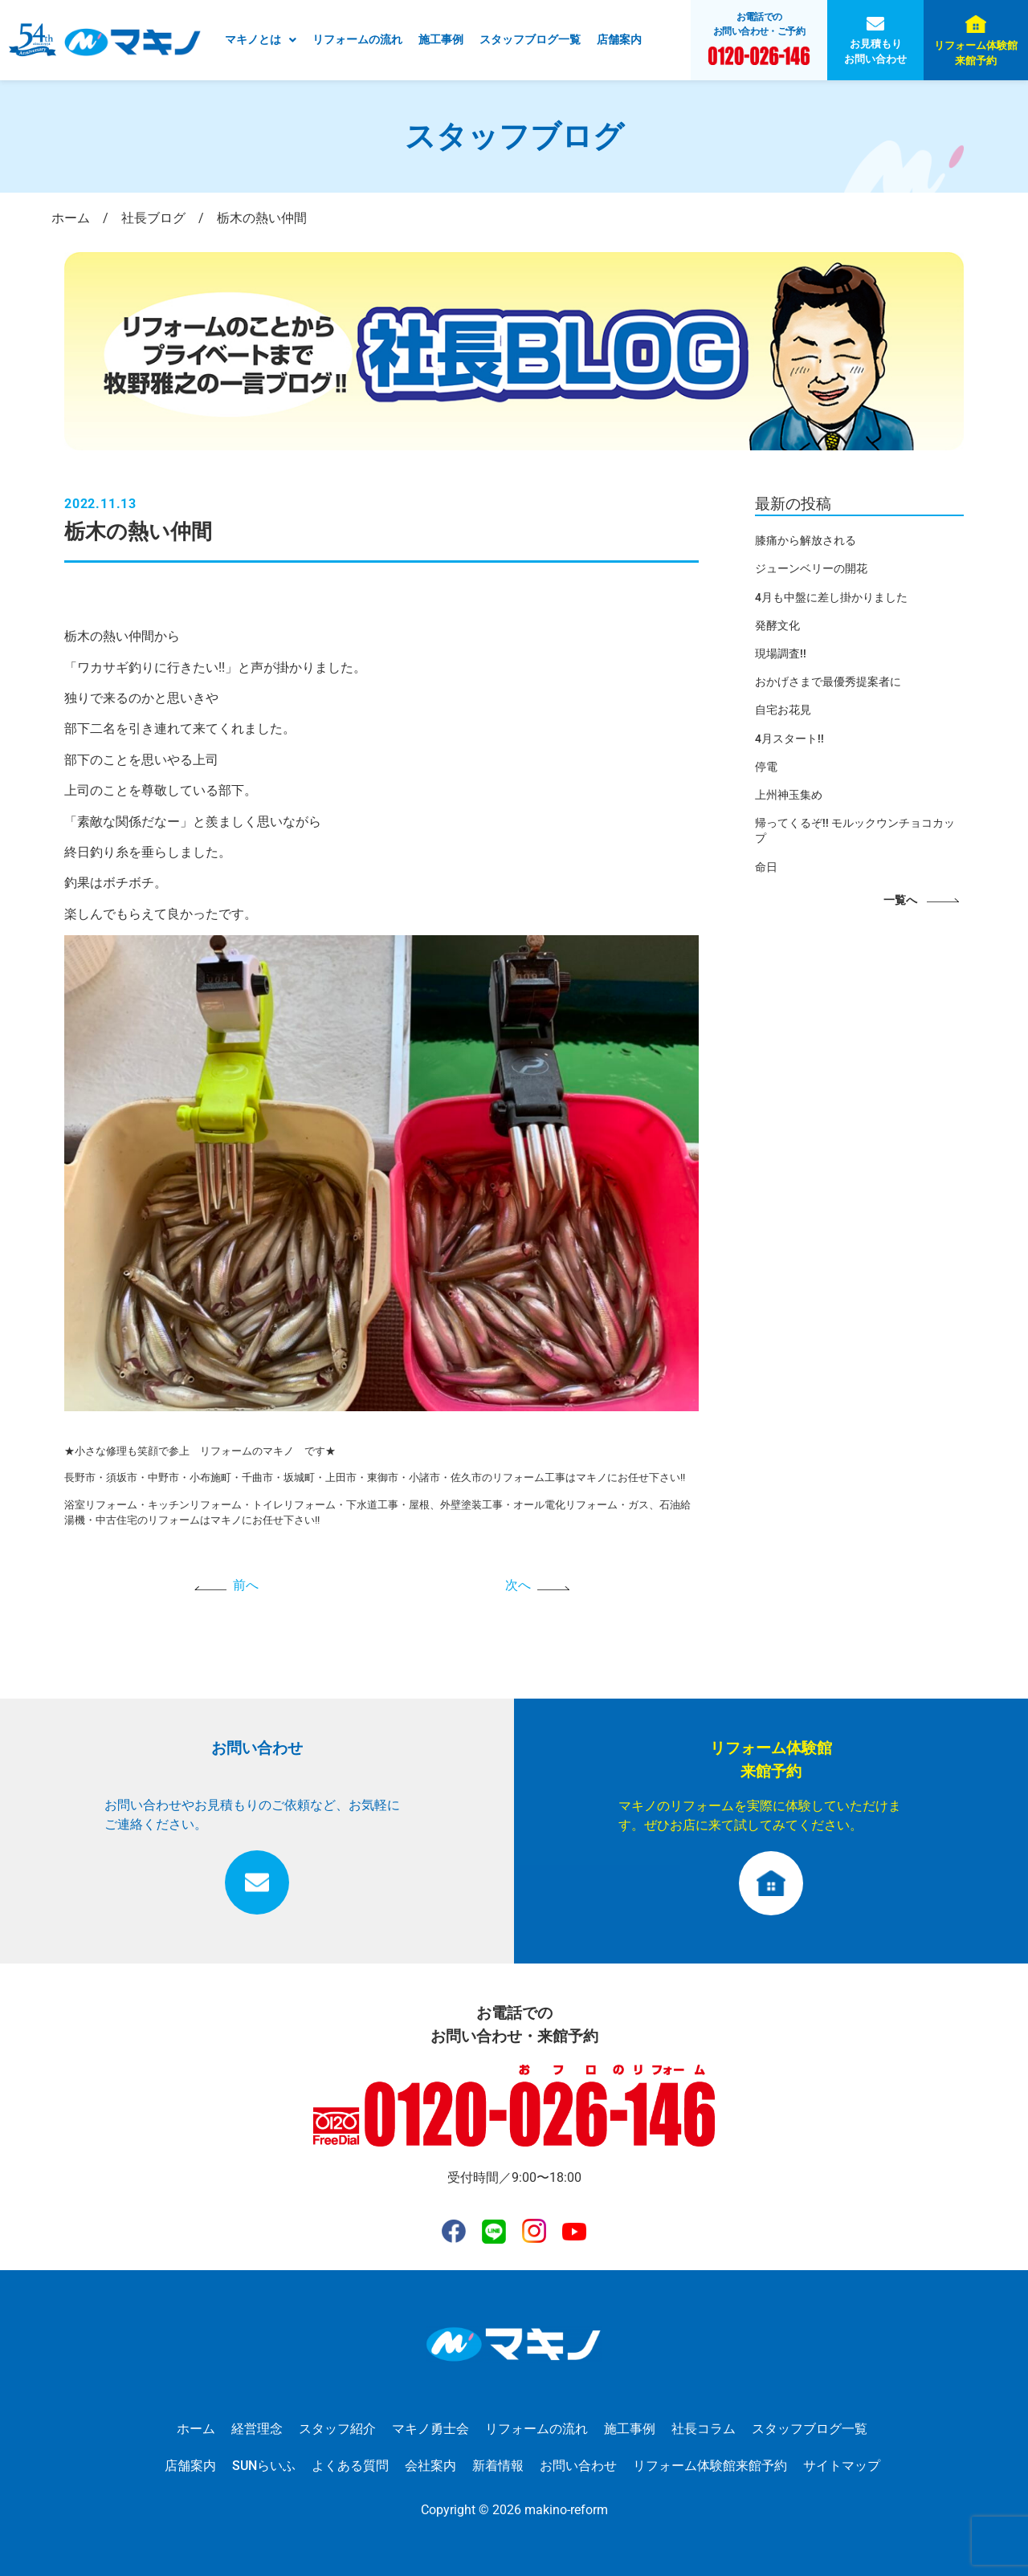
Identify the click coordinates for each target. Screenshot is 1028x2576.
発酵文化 (777, 625)
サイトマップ (841, 2465)
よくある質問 (350, 2465)
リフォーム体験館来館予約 (976, 53)
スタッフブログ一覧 (530, 39)
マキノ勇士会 (430, 2428)
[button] (260, 40)
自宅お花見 (783, 709)
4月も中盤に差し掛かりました (831, 597)
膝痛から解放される (805, 540)
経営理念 (257, 2428)
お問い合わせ (578, 2465)
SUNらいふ (264, 2465)
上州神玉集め (788, 794)
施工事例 (440, 39)
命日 (766, 867)
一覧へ (900, 900)
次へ (518, 1585)
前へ (246, 1585)
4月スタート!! (789, 738)
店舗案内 (619, 39)
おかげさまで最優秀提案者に (828, 681)
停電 (766, 766)
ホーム (196, 2428)
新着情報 (498, 2465)
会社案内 (430, 2465)
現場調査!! (780, 653)
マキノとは (260, 39)
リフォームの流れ (357, 39)
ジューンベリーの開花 (811, 568)
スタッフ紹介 (337, 2428)
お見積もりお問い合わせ (875, 51)
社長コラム (703, 2428)
